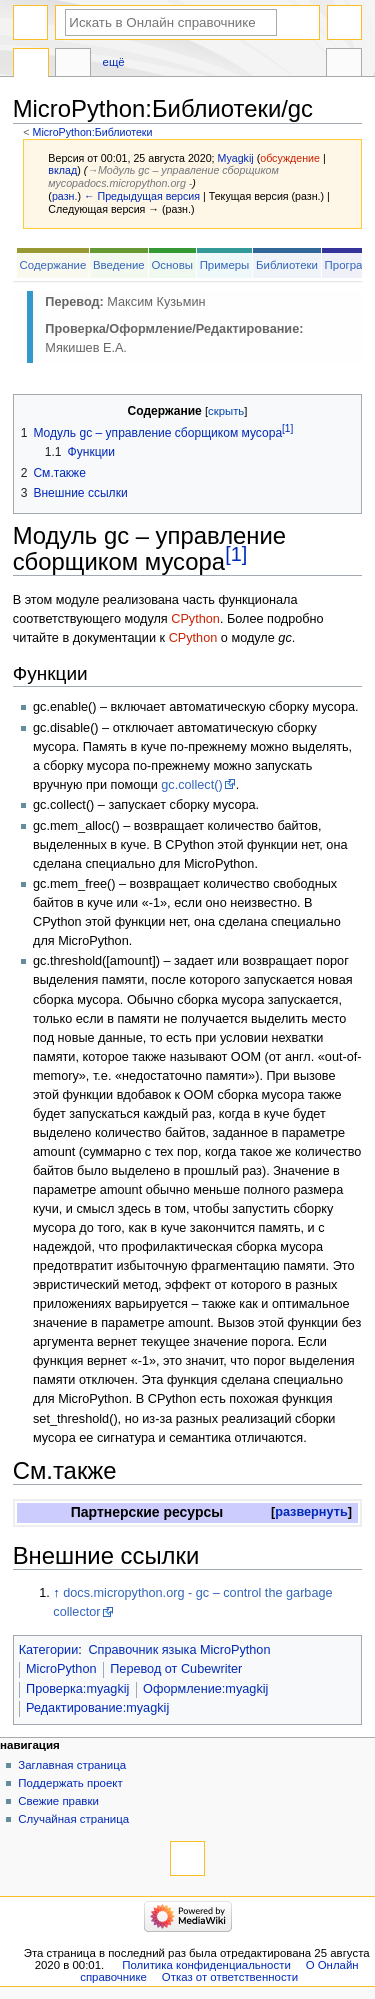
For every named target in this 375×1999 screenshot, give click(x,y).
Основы (172, 265)
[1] (236, 554)
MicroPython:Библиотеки (93, 132)
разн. (64, 196)
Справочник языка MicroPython (179, 1650)
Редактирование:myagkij (97, 1708)
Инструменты (344, 65)
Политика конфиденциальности (206, 1965)
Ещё (114, 62)
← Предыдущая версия (142, 196)
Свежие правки (58, 1801)
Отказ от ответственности (230, 1977)
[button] (311, 1512)
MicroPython (61, 1669)
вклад (62, 170)
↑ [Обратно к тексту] (56, 1593)
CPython (195, 619)
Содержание (53, 265)
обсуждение (290, 158)
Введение (119, 265)
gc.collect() (191, 785)
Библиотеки (287, 265)
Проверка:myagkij (77, 1689)
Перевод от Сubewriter (176, 1669)
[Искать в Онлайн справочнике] (171, 22)
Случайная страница (73, 1819)
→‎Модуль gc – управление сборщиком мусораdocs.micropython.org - (163, 176)
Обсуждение (73, 65)
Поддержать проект (70, 1783)
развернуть (311, 1512)
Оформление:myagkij (205, 1689)
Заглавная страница (72, 1765)
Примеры (225, 265)
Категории (49, 1650)
